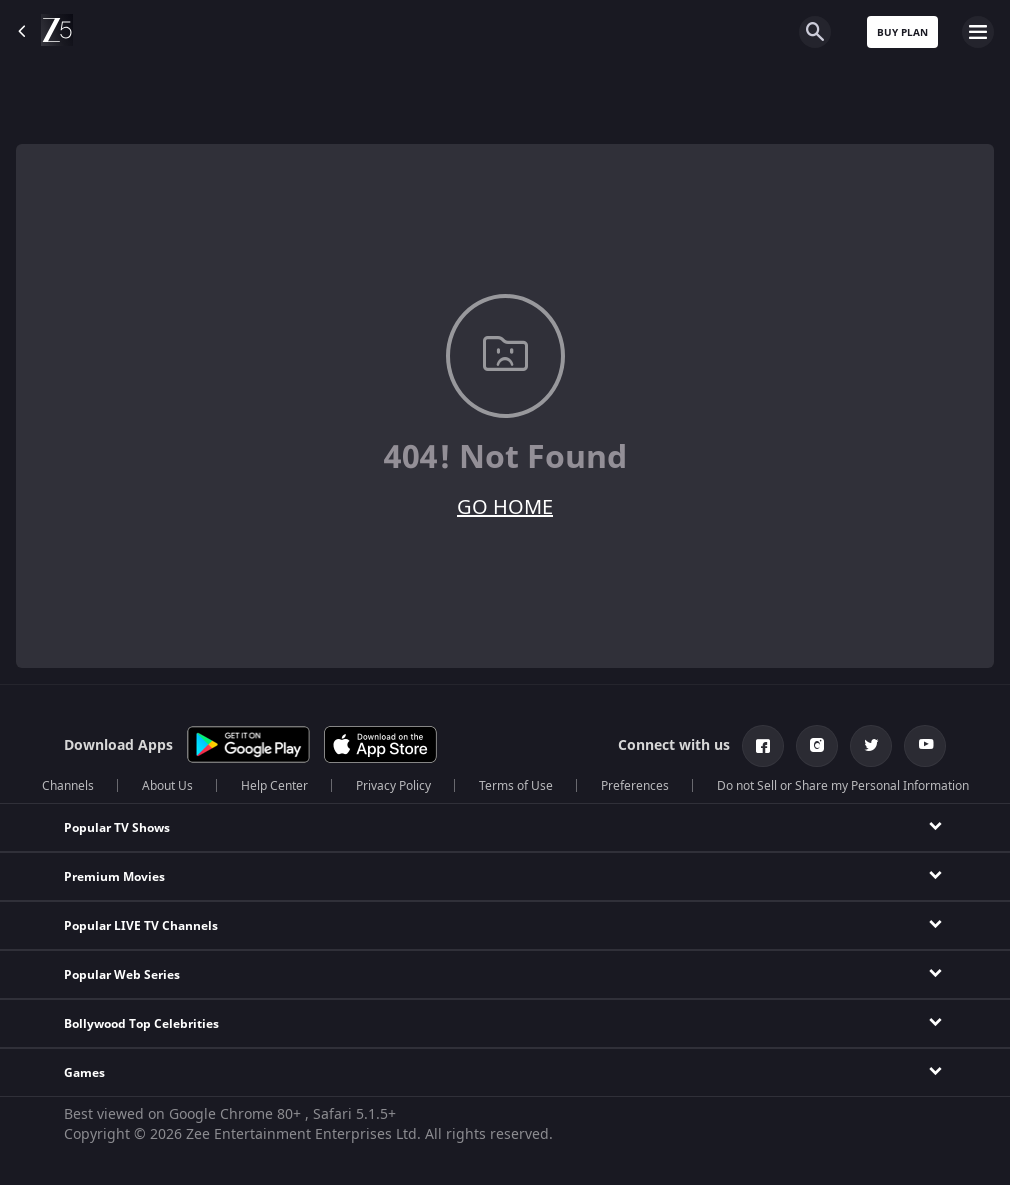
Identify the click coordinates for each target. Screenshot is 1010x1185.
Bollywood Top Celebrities (141, 1024)
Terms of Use (516, 786)
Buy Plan (902, 32)
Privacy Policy (393, 786)
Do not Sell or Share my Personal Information (843, 786)
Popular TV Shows (117, 828)
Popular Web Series (122, 975)
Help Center (274, 786)
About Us (167, 786)
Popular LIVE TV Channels (141, 926)
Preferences (635, 786)
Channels (68, 786)
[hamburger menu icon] (978, 32)
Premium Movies (114, 877)
